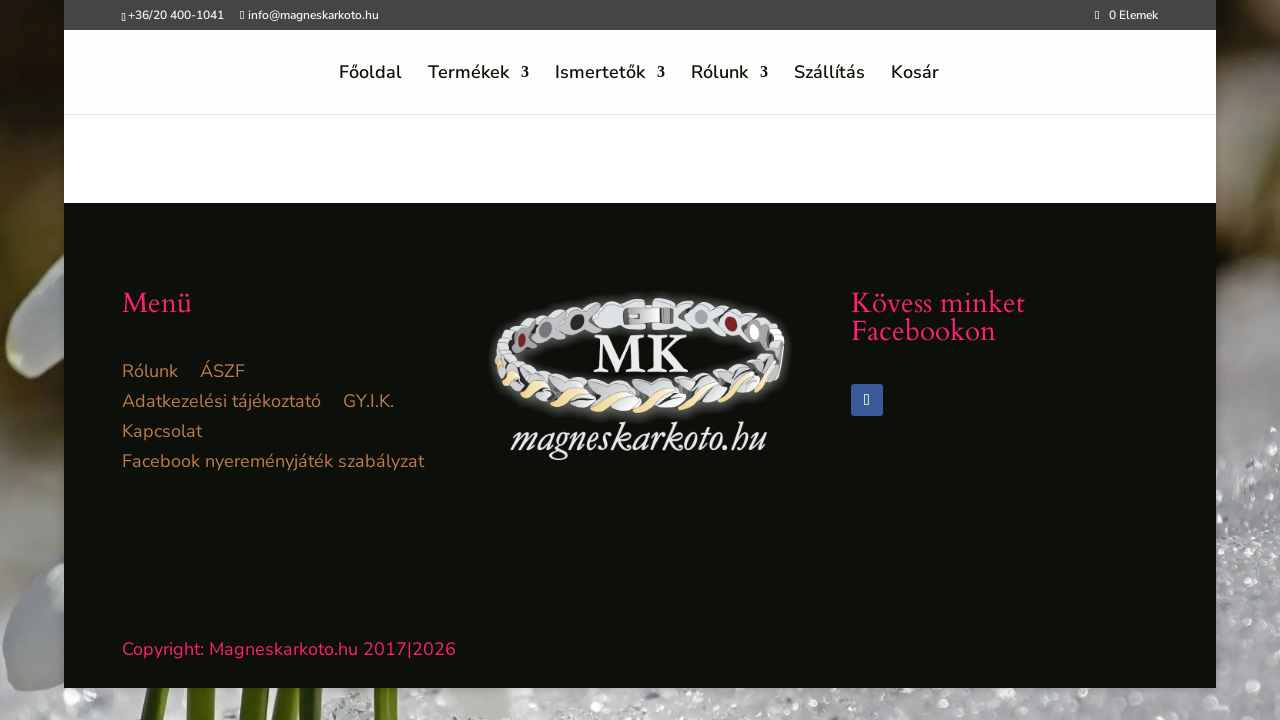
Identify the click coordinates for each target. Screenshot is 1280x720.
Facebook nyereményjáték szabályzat (273, 463)
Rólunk (719, 74)
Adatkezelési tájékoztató (221, 403)
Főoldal (370, 74)
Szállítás (829, 74)
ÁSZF (222, 373)
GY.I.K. (368, 403)
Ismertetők (600, 74)
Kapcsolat (162, 433)
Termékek (468, 74)
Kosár (915, 74)
